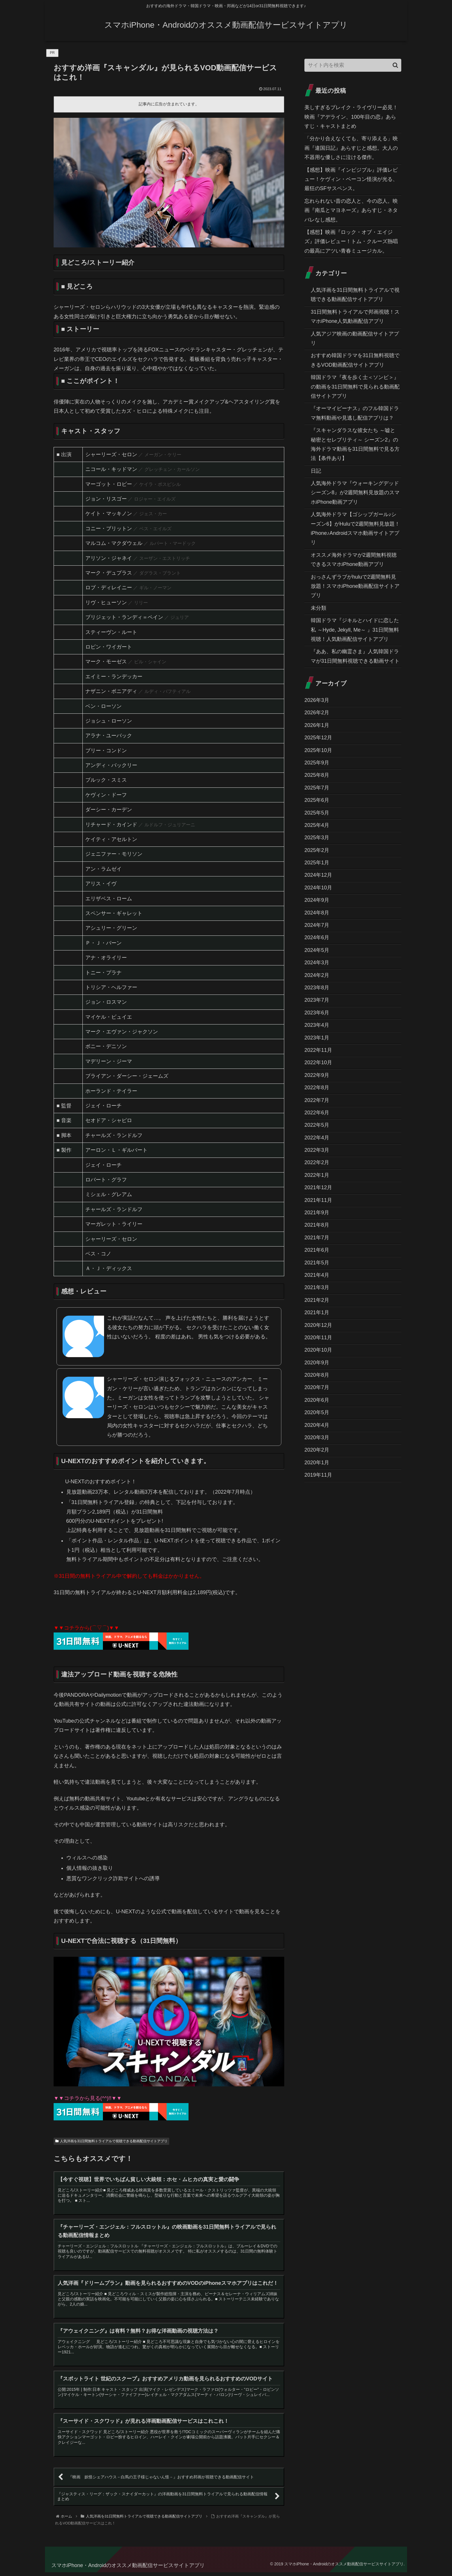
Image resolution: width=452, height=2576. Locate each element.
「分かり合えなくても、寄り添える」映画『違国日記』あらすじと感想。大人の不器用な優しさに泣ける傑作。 (351, 148)
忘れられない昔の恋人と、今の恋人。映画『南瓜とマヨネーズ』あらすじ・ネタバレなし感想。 (351, 210)
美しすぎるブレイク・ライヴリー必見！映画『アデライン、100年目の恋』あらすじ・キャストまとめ (351, 117)
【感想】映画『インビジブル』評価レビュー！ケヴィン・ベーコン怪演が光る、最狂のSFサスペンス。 (351, 179)
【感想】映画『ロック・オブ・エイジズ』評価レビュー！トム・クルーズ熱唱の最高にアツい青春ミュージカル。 (351, 241)
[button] (395, 65)
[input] (352, 65)
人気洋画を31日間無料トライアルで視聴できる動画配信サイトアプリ (111, 2141)
